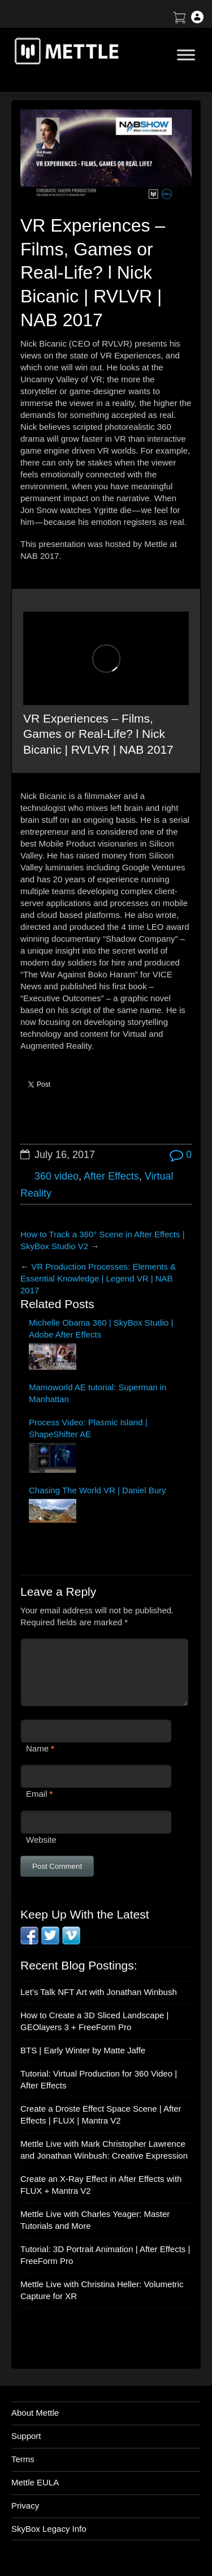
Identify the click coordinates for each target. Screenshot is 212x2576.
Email (36, 1793)
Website (41, 1839)
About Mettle (35, 2412)
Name (37, 1748)
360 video (56, 1176)
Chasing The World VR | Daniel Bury (97, 1490)
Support (26, 2436)
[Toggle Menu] (186, 54)
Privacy (25, 2505)
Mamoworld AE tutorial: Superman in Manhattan (97, 1393)
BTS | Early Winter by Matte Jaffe (82, 2050)
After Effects (111, 1176)
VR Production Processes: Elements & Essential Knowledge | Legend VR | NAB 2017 (98, 1278)
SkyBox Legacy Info (48, 2529)
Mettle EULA (35, 2482)
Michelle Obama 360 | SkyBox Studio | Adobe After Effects (101, 1328)
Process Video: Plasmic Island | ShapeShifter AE (88, 1428)
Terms (22, 2459)
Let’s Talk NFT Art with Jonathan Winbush (98, 1992)
